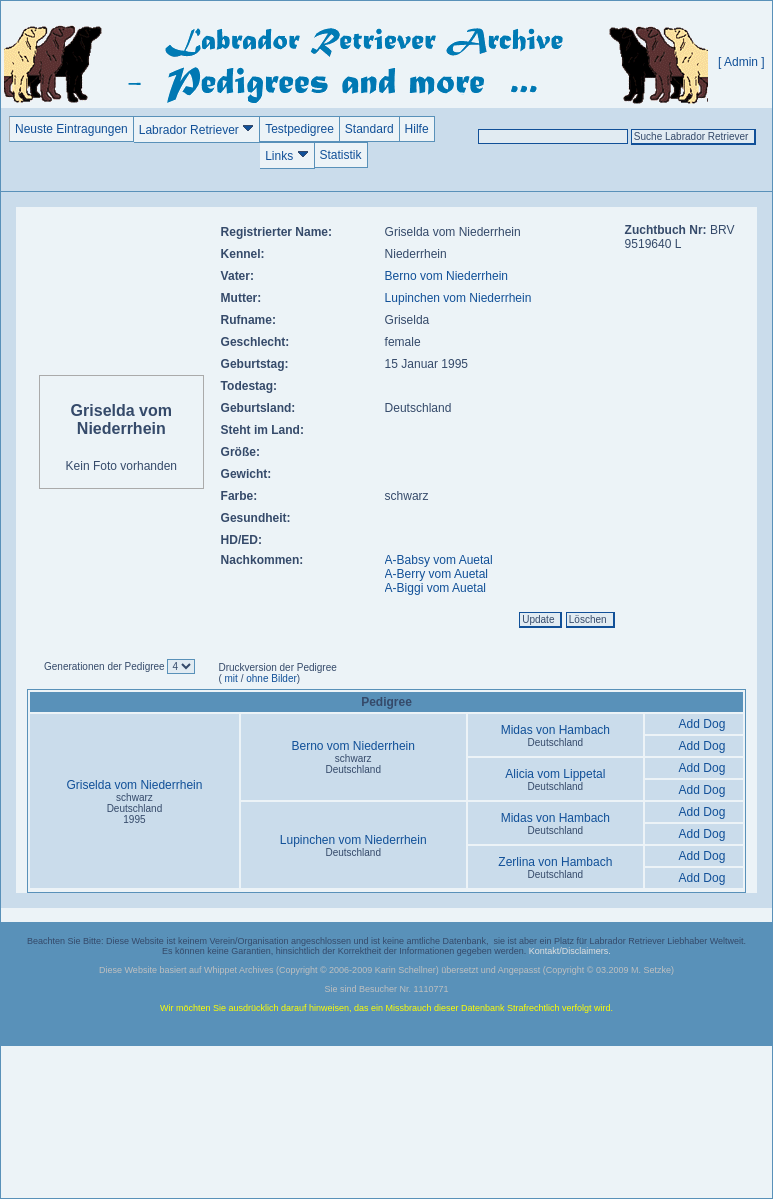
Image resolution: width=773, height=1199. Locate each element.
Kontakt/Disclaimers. (570, 951)
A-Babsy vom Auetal (439, 560)
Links (286, 155)
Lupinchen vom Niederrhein (458, 298)
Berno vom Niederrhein (446, 276)
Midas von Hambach (555, 730)
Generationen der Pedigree (105, 666)
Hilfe (417, 129)
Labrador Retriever (196, 129)
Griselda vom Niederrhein (134, 785)
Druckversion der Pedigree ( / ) (277, 673)
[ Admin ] (741, 62)
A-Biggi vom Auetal (435, 588)
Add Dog (702, 724)
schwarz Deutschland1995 (135, 808)
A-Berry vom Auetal (436, 574)
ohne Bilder (271, 678)
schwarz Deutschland (353, 764)
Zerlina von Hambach (555, 862)
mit (230, 678)
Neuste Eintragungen (71, 129)
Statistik (341, 155)
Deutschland (556, 742)
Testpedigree (299, 129)
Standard (369, 129)
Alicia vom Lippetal (555, 774)
